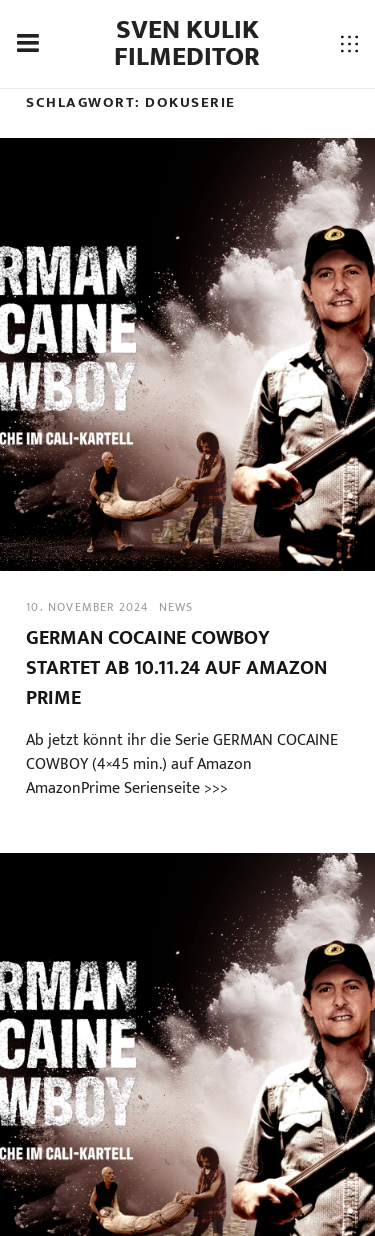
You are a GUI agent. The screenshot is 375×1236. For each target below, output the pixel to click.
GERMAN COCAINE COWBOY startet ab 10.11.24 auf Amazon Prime (176, 668)
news (176, 607)
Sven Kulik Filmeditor (187, 43)
